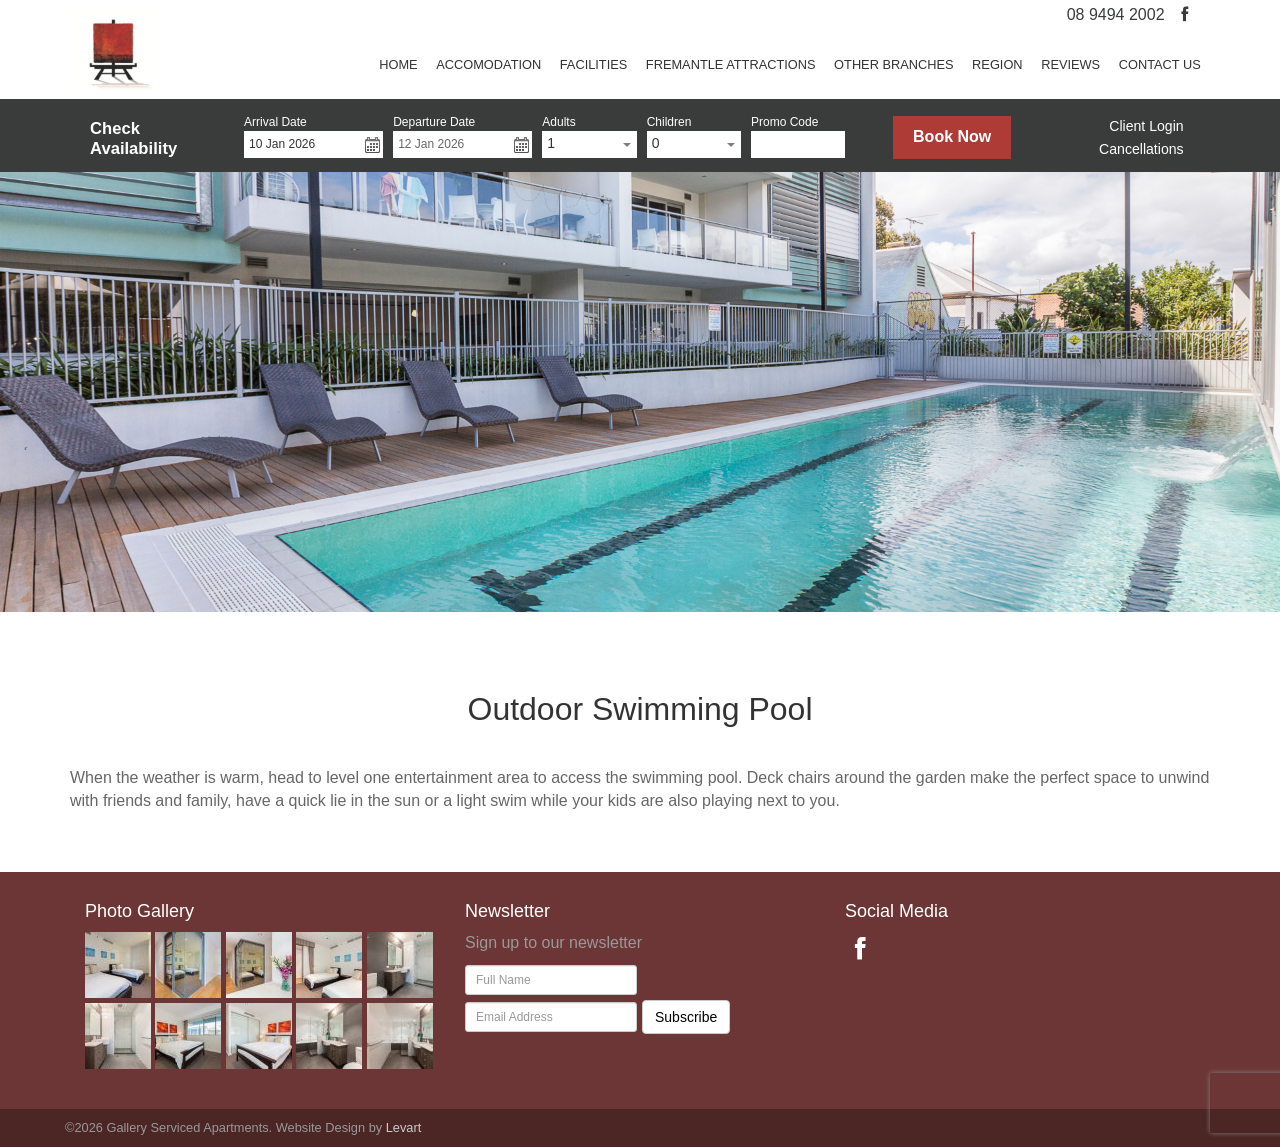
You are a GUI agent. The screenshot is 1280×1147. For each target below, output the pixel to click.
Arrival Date (275, 122)
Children (669, 122)
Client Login (1146, 126)
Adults (558, 122)
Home (398, 64)
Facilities (594, 64)
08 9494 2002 (1116, 14)
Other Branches (893, 64)
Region (997, 64)
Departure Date (434, 122)
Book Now (952, 136)
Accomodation (488, 64)
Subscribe (686, 1017)
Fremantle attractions (731, 64)
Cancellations (1141, 149)
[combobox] (589, 144)
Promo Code (784, 122)
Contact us (1160, 64)
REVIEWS (1070, 64)
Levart (404, 1127)
